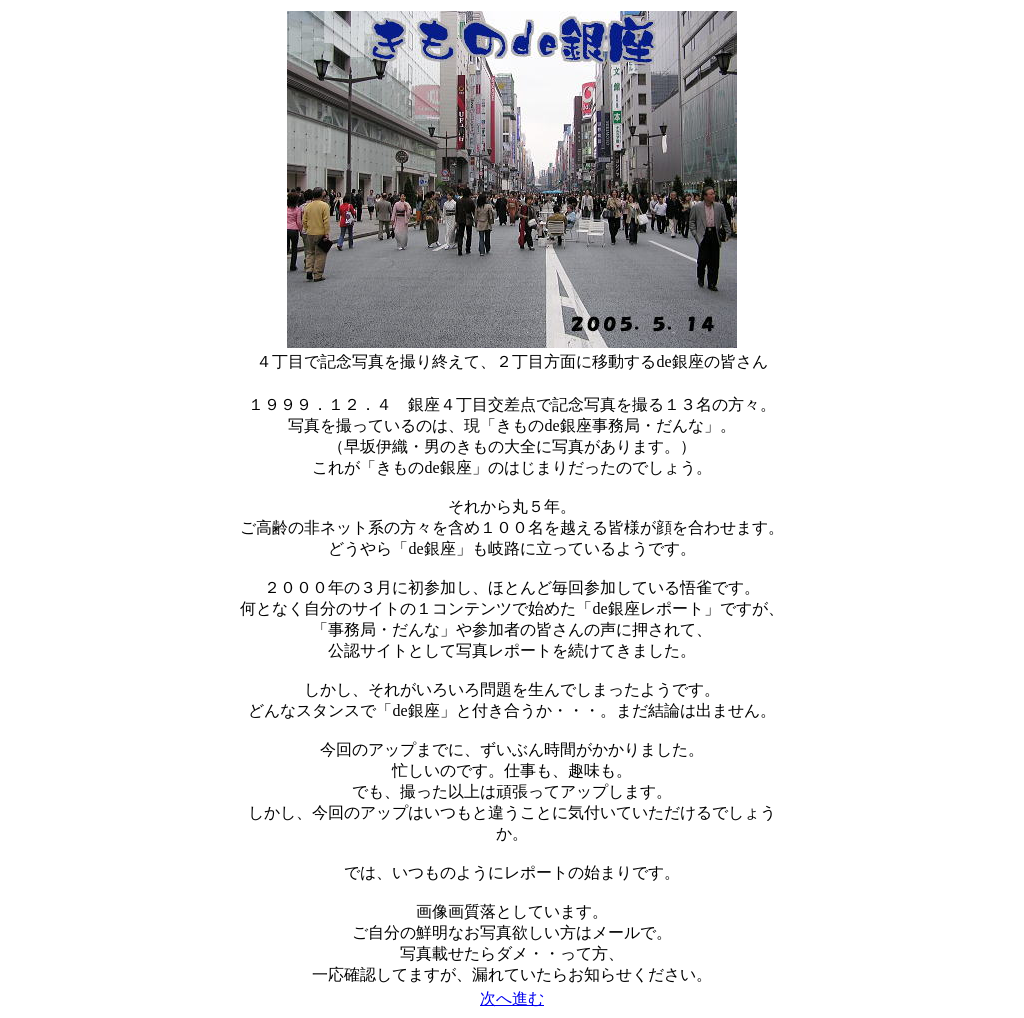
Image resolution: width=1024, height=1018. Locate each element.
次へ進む (512, 998)
